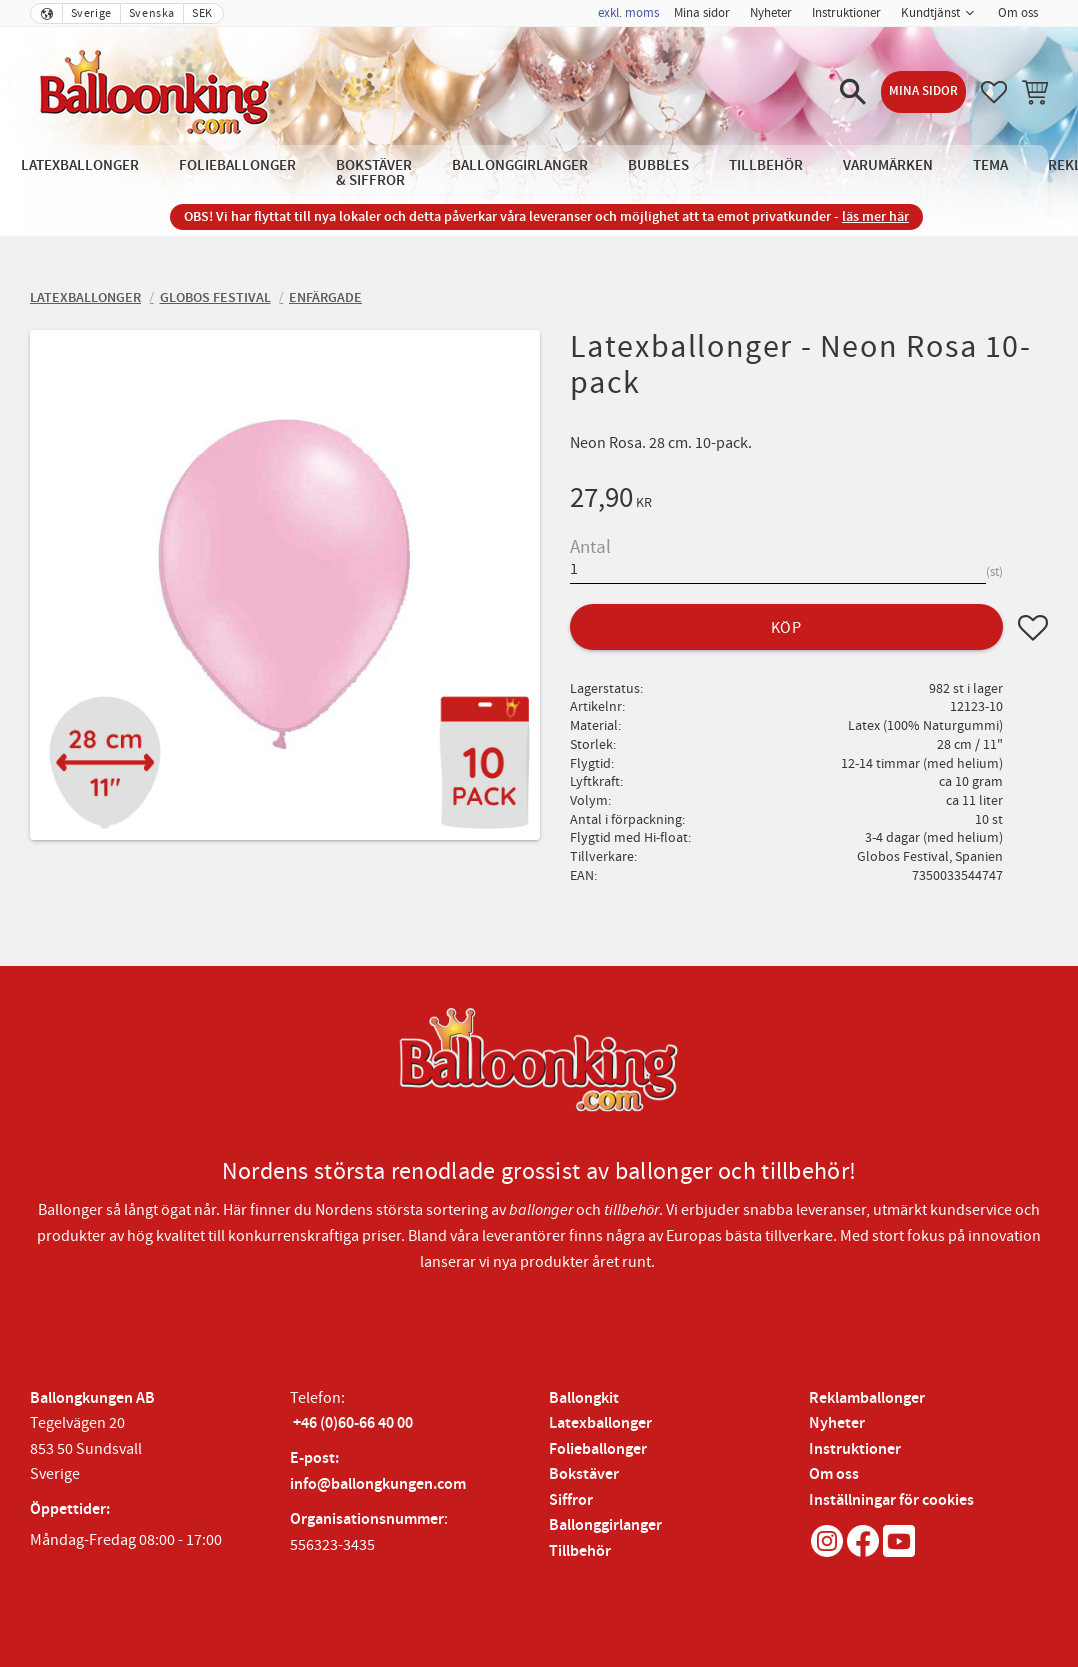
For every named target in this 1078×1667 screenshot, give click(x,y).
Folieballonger (598, 1449)
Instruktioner (855, 1449)
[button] (853, 92)
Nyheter (837, 1423)
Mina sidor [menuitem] (702, 13)
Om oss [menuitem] (1018, 13)
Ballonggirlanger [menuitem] (520, 165)
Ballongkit (584, 1398)
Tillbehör (580, 1551)
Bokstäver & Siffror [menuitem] (374, 173)
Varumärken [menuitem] (888, 165)
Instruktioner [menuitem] (846, 13)
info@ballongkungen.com (378, 1484)
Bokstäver (584, 1474)
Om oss (834, 1474)
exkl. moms (628, 13)
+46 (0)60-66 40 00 (353, 1423)
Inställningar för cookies (891, 1500)
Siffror (571, 1500)
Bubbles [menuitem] (658, 165)
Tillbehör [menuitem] (766, 165)
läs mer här (875, 216)
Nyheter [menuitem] (771, 13)
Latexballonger (600, 1423)
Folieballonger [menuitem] (237, 165)
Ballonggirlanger (605, 1525)
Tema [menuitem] (990, 165)
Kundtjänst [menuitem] (930, 13)
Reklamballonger (867, 1398)
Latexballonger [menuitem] (80, 165)
